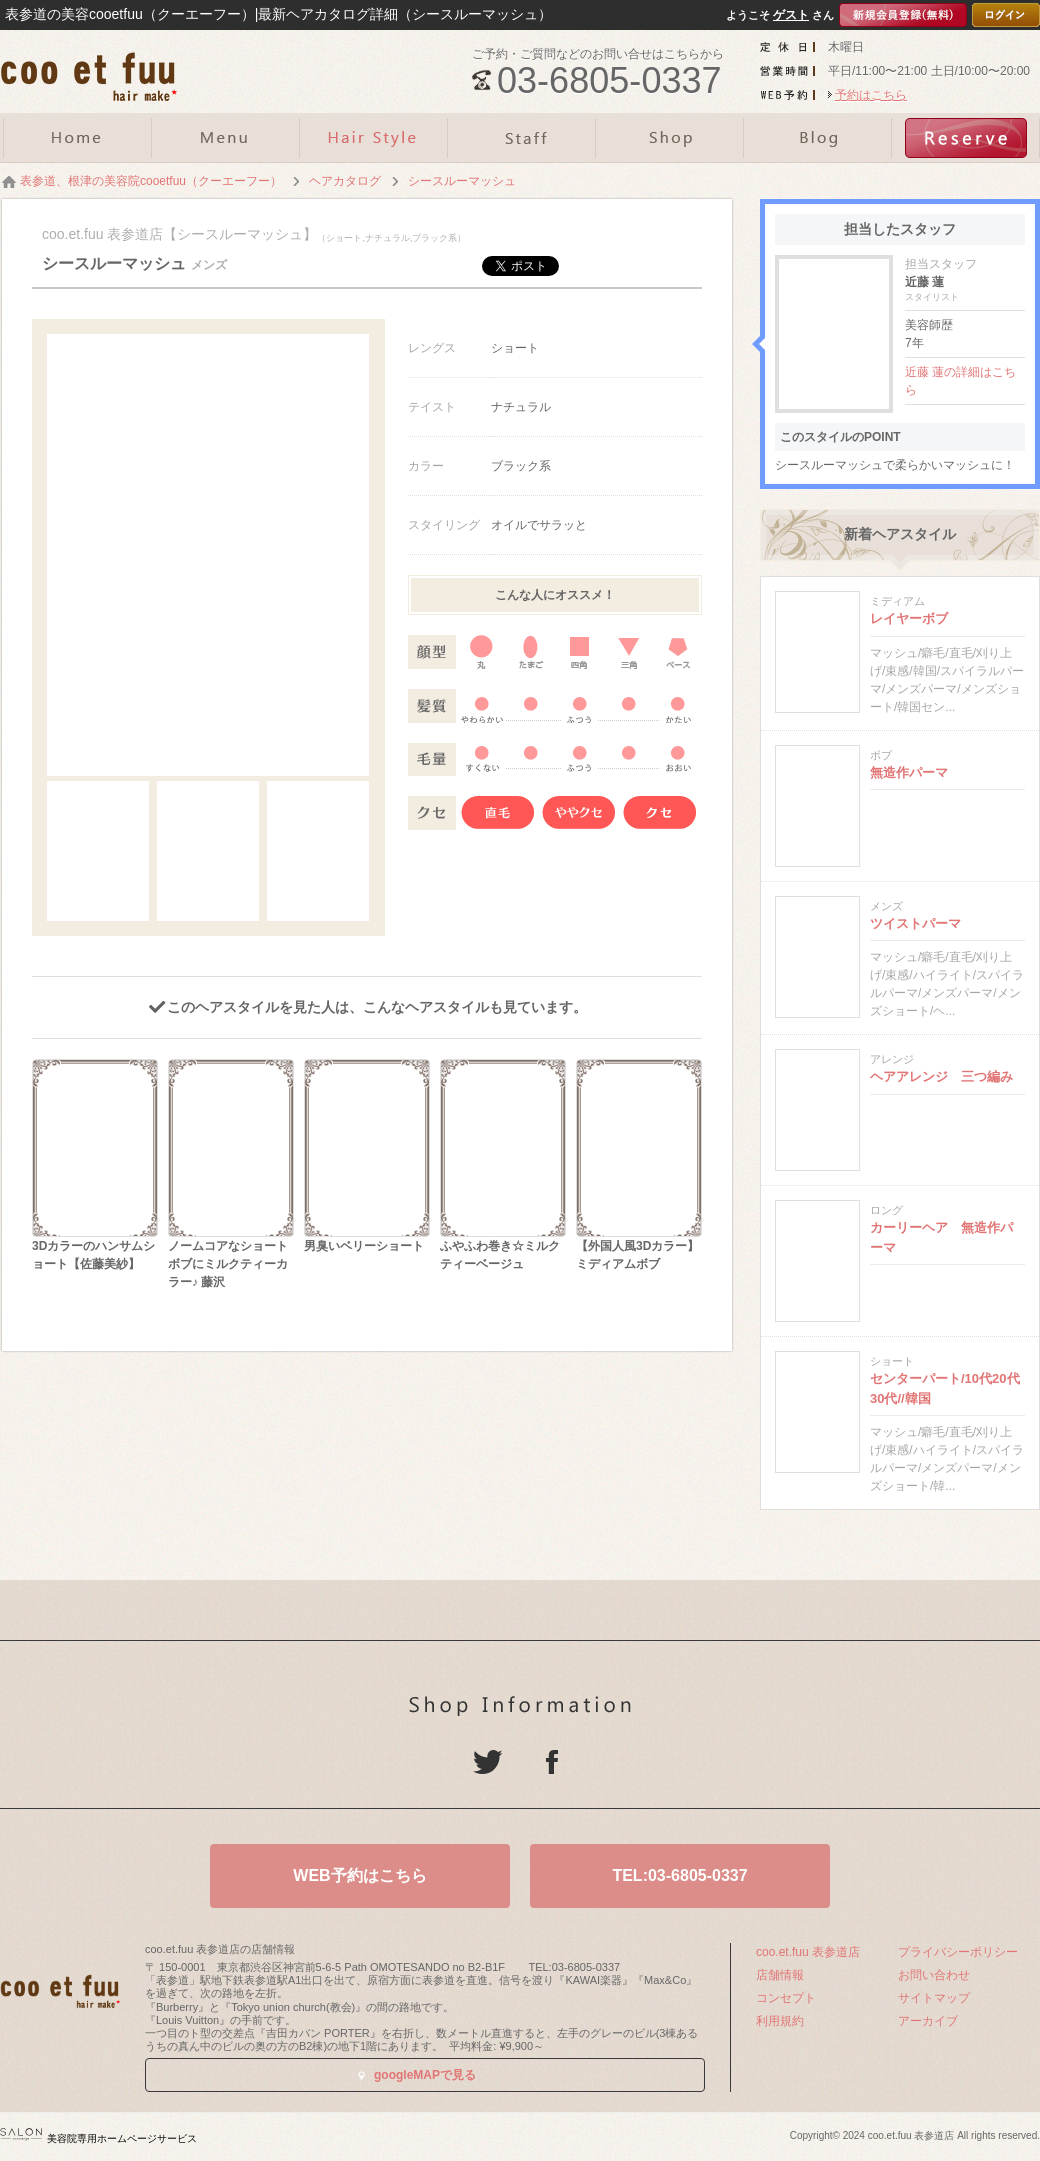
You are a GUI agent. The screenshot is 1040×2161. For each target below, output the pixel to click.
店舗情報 (780, 1975)
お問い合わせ (934, 1975)
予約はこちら (871, 95)
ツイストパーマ (915, 923)
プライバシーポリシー (958, 1952)
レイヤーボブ (909, 618)
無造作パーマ (909, 772)
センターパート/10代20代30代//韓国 (945, 1388)
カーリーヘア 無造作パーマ (941, 1237)
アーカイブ (928, 2021)
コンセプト (786, 1998)
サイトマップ (934, 1998)
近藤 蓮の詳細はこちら (960, 381)
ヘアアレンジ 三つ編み (941, 1076)
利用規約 (780, 2021)
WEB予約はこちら (359, 1875)
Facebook (552, 1762)
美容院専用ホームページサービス (98, 2138)
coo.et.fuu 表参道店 (808, 1952)
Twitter (488, 1762)
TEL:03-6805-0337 (679, 1875)
